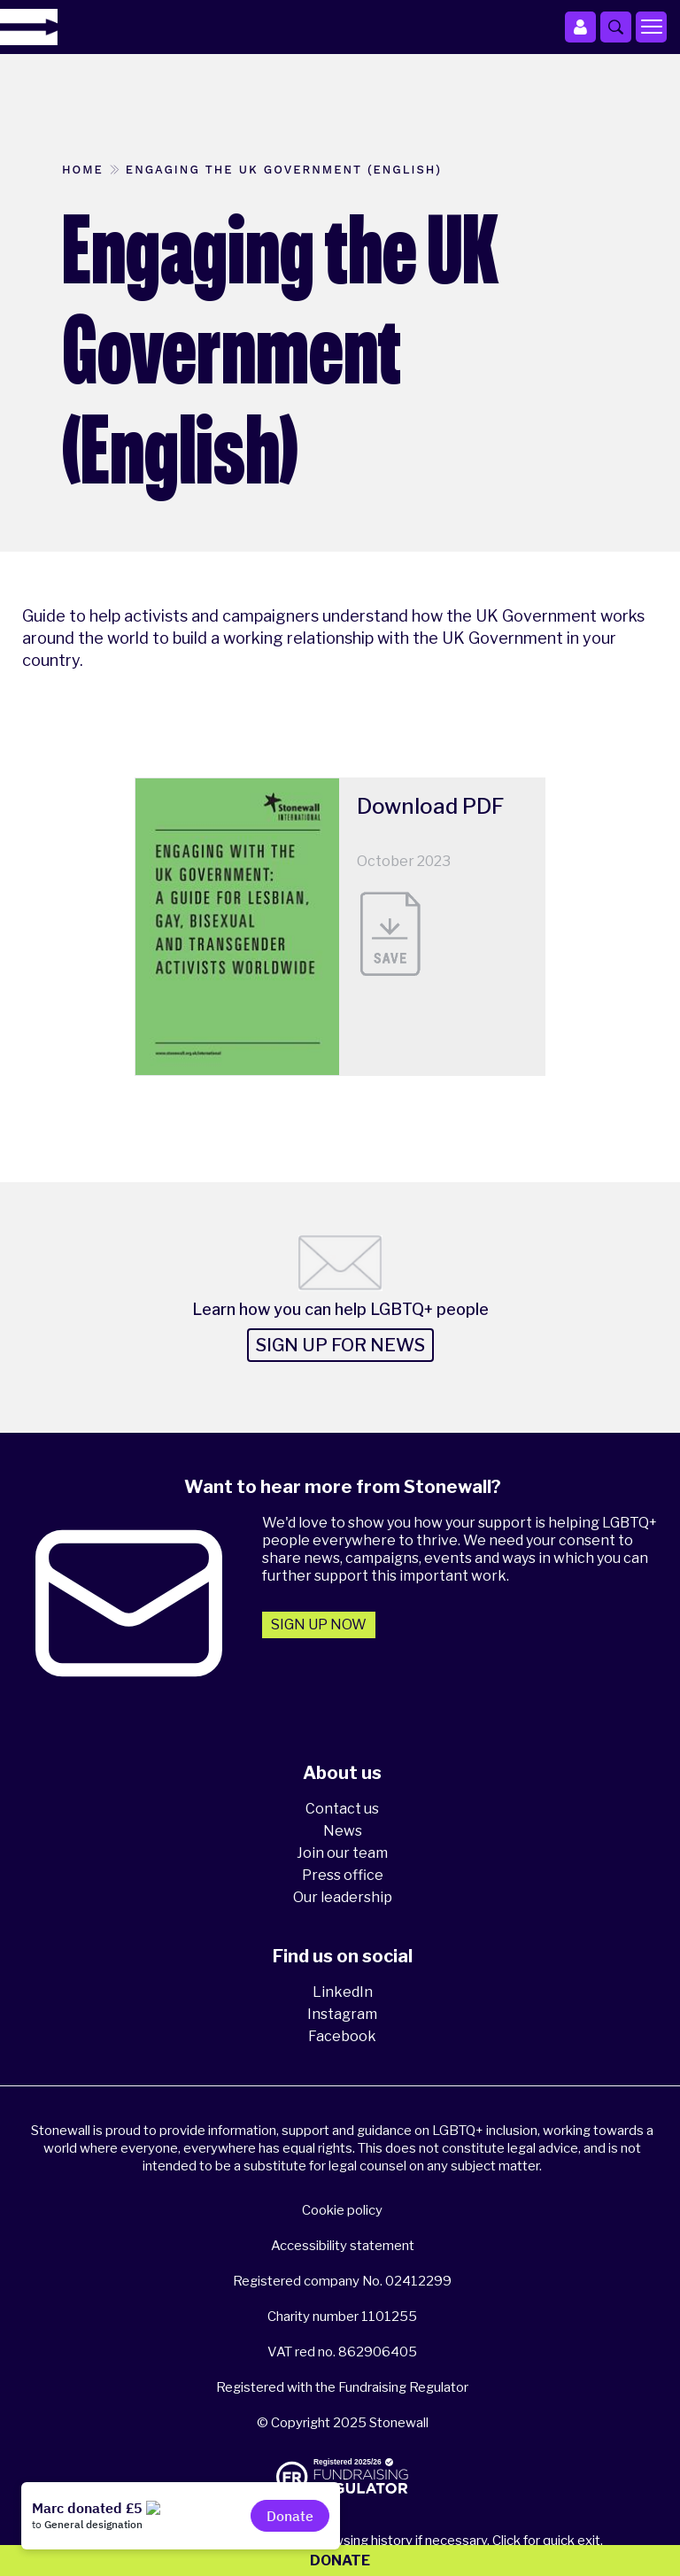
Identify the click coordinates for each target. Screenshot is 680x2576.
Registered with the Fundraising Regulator (342, 2387)
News (342, 1830)
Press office (342, 1875)
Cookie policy (342, 2210)
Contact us (342, 1808)
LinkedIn (343, 1992)
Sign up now (319, 1624)
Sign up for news (340, 1345)
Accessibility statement (342, 2246)
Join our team (342, 1853)
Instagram (342, 2014)
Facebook (342, 2036)
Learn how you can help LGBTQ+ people (340, 1309)
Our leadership (342, 1897)
